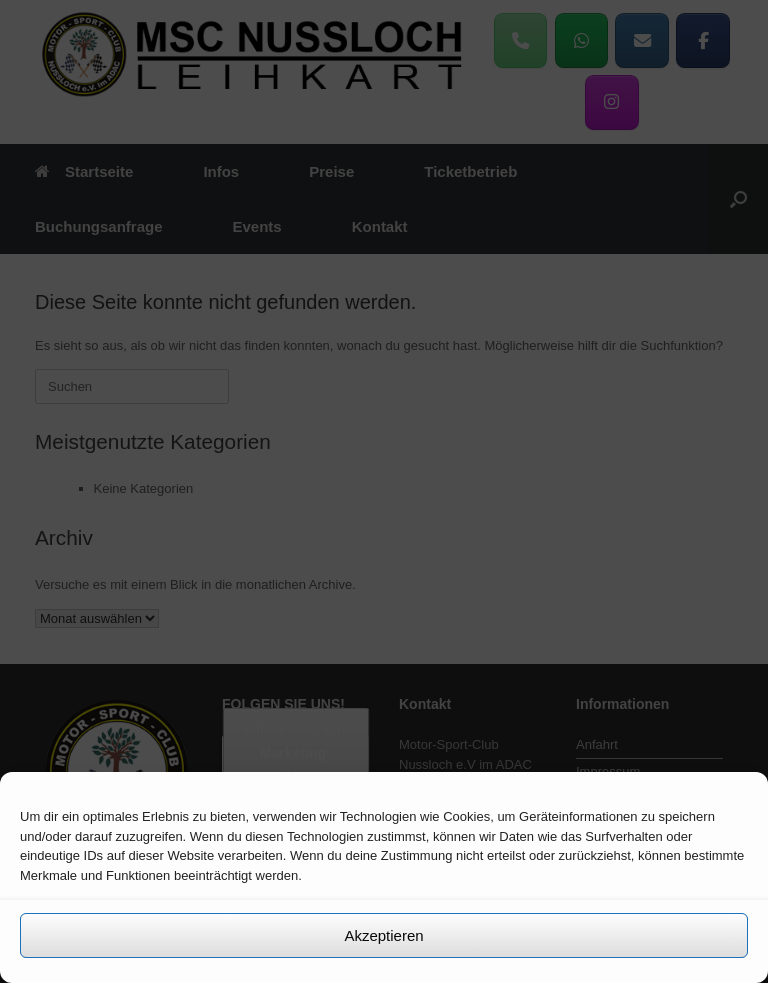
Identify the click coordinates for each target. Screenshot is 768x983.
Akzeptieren (383, 935)
